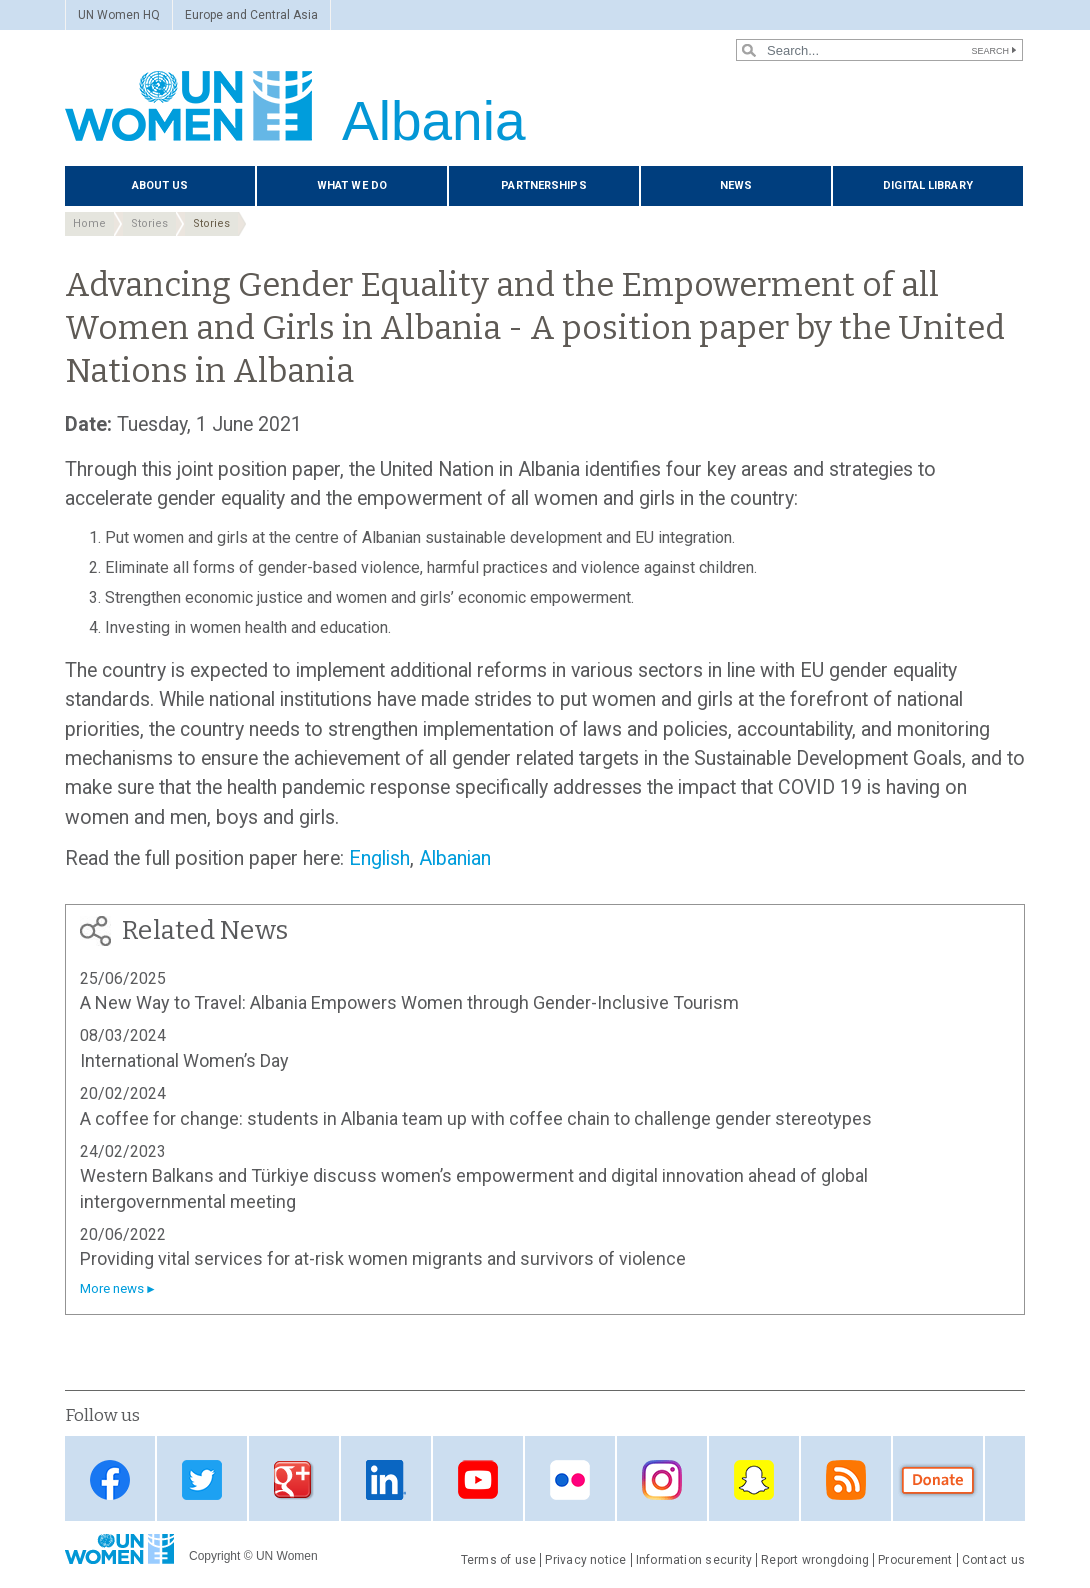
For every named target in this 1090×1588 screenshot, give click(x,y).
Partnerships (543, 185)
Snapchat (754, 1480)
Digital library (928, 185)
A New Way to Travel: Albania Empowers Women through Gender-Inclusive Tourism (409, 1002)
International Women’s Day (184, 1060)
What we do (352, 185)
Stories (149, 223)
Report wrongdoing (815, 1560)
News (736, 185)
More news (112, 1288)
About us (160, 185)
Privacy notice (585, 1560)
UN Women (287, 1556)
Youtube (478, 1480)
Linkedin (386, 1480)
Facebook (110, 1480)
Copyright (214, 1556)
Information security (694, 1560)
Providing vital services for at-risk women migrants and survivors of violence (383, 1258)
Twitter (202, 1480)
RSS (846, 1480)
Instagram (662, 1480)
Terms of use (499, 1560)
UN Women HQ (119, 15)
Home (89, 223)
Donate (938, 1480)
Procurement (915, 1560)
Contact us (993, 1560)
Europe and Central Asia (251, 15)
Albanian (455, 858)
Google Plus (294, 1480)
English (379, 858)
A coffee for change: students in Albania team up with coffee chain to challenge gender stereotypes (476, 1118)
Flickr (570, 1480)
